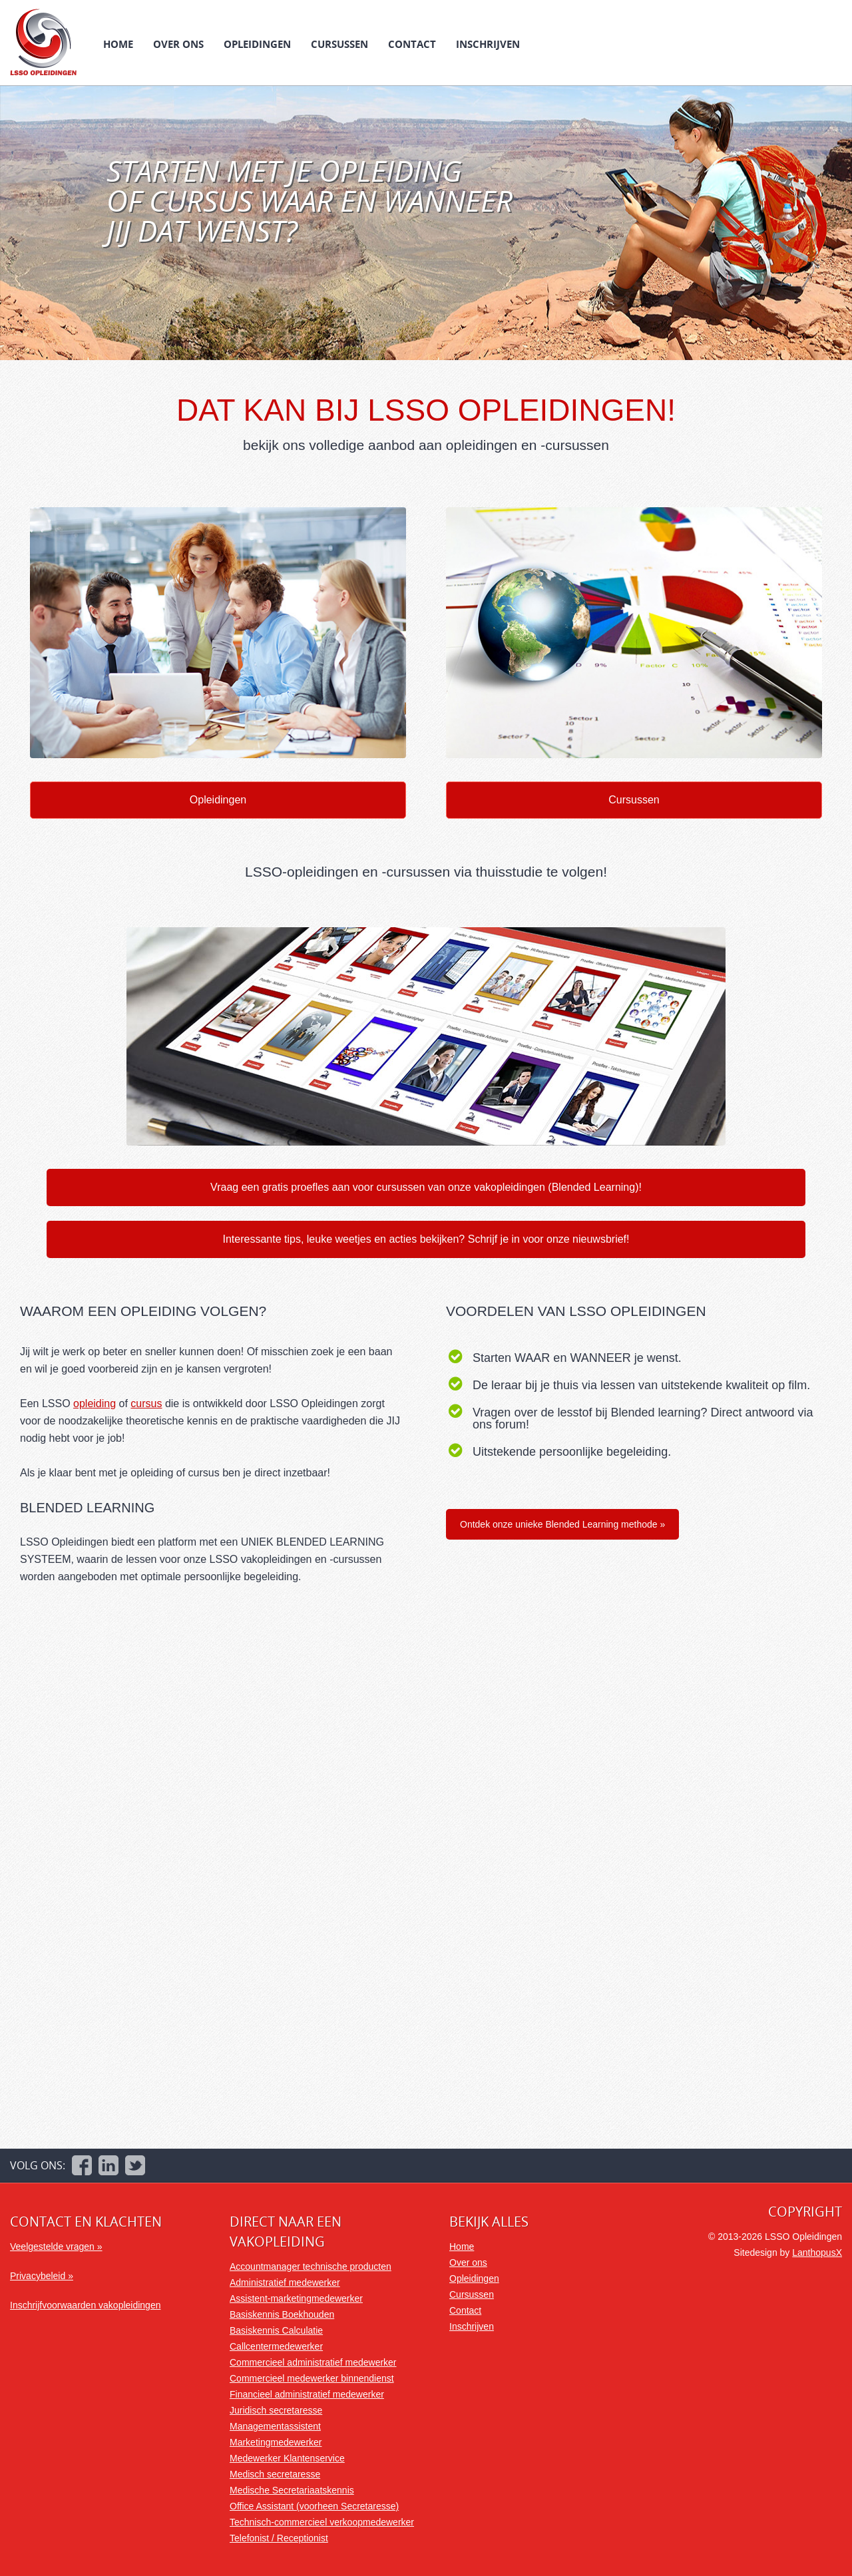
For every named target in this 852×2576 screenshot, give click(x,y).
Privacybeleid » (41, 2275)
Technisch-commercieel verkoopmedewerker (322, 2522)
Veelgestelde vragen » (56, 2246)
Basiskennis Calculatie (276, 2330)
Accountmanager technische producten (310, 2266)
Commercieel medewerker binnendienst (312, 2378)
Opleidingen (257, 44)
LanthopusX (817, 2252)
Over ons (178, 44)
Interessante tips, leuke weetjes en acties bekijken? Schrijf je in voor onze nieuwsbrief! (426, 1239)
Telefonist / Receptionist (279, 2538)
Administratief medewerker (285, 2282)
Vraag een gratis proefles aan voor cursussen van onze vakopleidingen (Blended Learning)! (426, 1187)
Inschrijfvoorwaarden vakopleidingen (85, 2305)
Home (118, 44)
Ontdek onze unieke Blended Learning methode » (562, 1524)
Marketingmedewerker (276, 2442)
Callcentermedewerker (276, 2346)
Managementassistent (275, 2426)
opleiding (94, 1403)
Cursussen (339, 44)
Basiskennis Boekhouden (282, 2314)
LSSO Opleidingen (43, 42)
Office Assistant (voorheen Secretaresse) (314, 2506)
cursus (146, 1403)
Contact (412, 44)
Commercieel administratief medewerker (313, 2362)
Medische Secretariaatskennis (292, 2490)
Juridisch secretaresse (276, 2410)
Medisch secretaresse (275, 2474)
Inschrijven (488, 44)
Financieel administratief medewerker (307, 2394)
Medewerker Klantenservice (287, 2458)
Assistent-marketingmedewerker (296, 2298)
